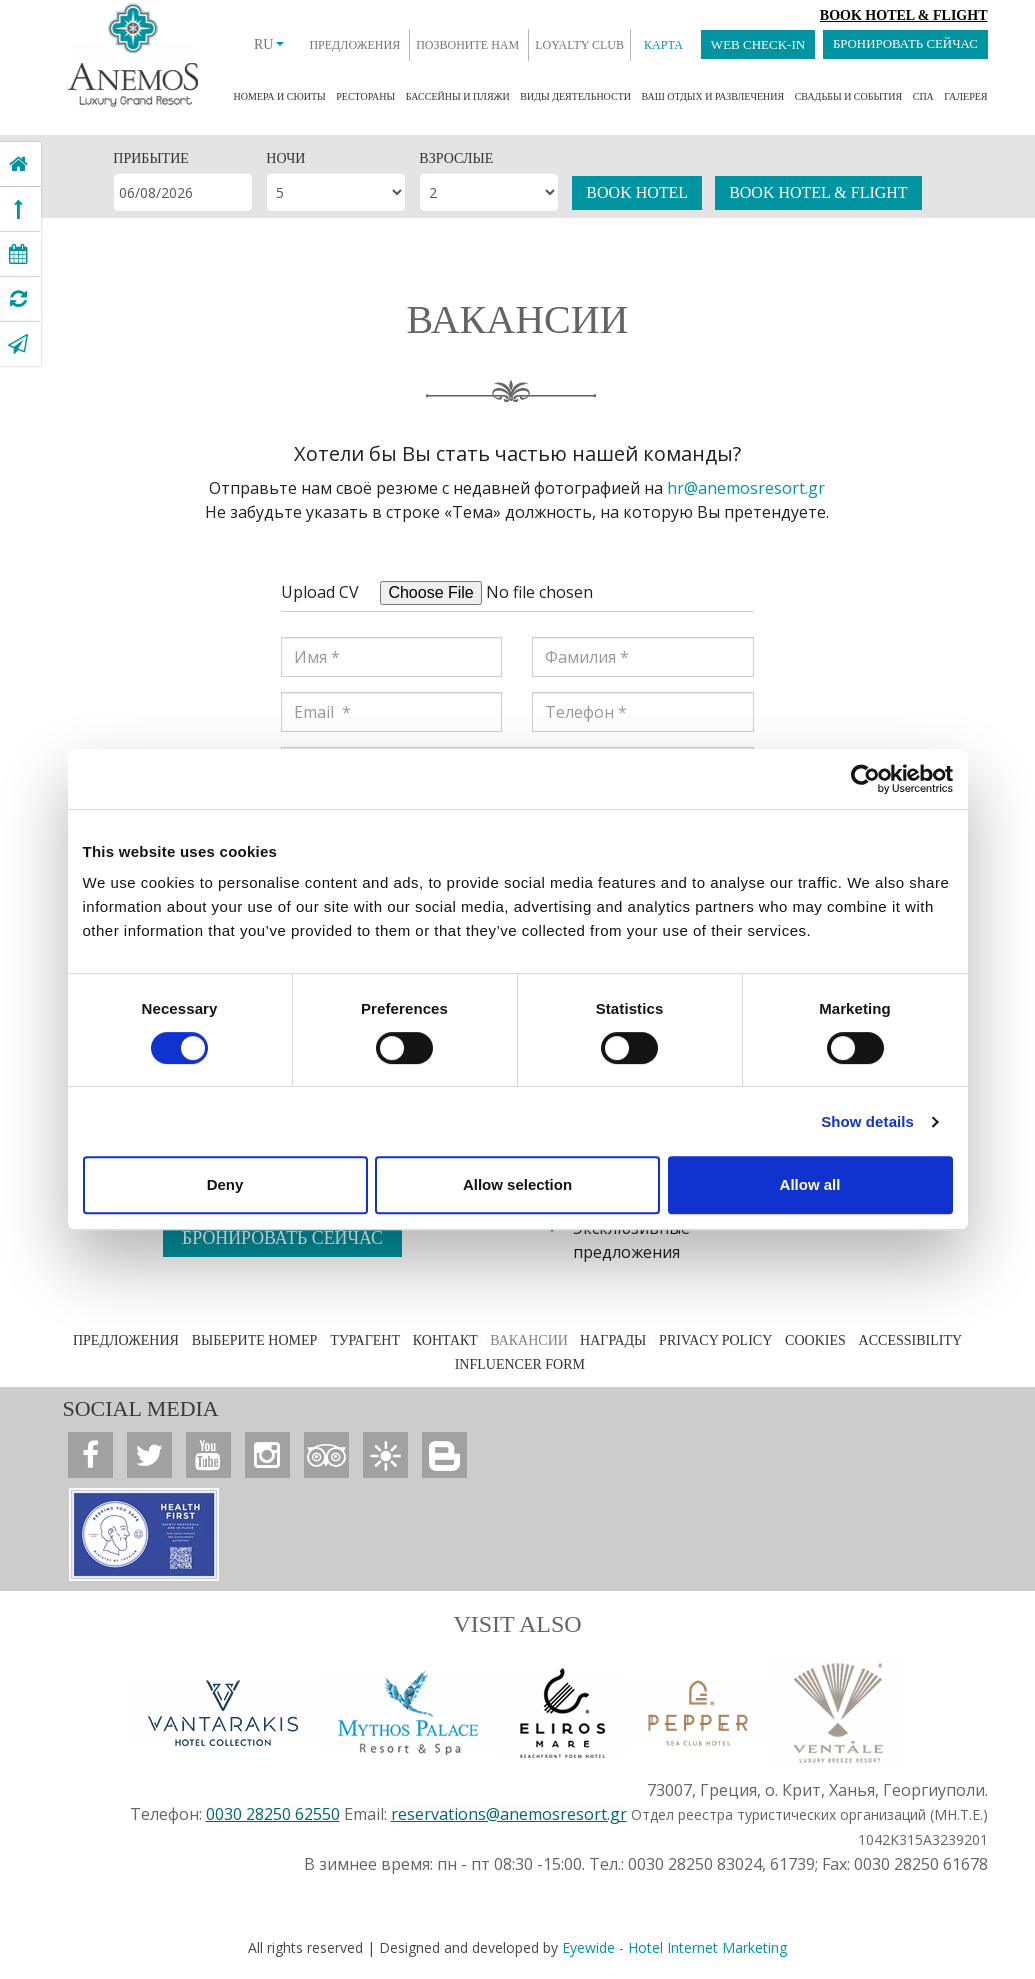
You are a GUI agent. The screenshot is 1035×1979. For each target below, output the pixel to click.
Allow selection (517, 1184)
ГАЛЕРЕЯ (965, 96)
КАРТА (661, 45)
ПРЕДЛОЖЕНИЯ (352, 45)
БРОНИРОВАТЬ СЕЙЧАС (904, 44)
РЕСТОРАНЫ (365, 96)
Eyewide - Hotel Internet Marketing (674, 1946)
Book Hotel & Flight (904, 15)
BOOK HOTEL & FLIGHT (818, 192)
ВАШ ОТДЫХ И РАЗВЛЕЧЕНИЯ (712, 96)
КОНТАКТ (446, 1340)
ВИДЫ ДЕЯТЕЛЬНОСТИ (575, 96)
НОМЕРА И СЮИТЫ (280, 96)
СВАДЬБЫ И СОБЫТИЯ (849, 96)
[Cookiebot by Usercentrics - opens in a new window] (865, 779)
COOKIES (812, 1340)
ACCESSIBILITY (905, 1340)
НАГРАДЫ (612, 1340)
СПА (923, 96)
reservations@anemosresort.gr (509, 1813)
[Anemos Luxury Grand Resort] (18, 164)
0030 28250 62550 (273, 1813)
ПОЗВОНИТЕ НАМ (465, 45)
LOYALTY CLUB (577, 45)
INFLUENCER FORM (519, 1364)
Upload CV (320, 592)
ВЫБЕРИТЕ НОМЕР (258, 1340)
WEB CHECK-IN (756, 44)
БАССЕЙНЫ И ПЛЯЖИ (458, 96)
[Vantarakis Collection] (223, 1712)
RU (267, 44)
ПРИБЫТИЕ (150, 158)
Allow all (810, 1184)
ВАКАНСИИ (530, 1340)
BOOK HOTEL (637, 192)
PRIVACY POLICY (713, 1340)
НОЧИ (285, 158)
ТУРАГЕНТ (367, 1340)
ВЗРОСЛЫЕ (456, 158)
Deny (225, 1184)
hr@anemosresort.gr (746, 488)
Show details (867, 1121)
